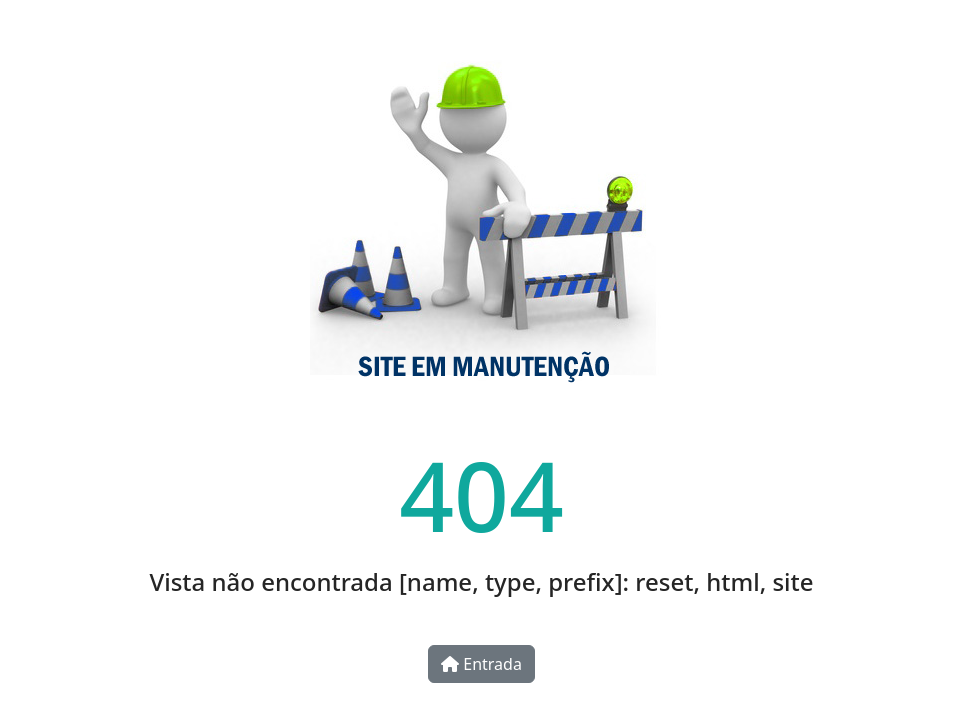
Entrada (481, 664)
